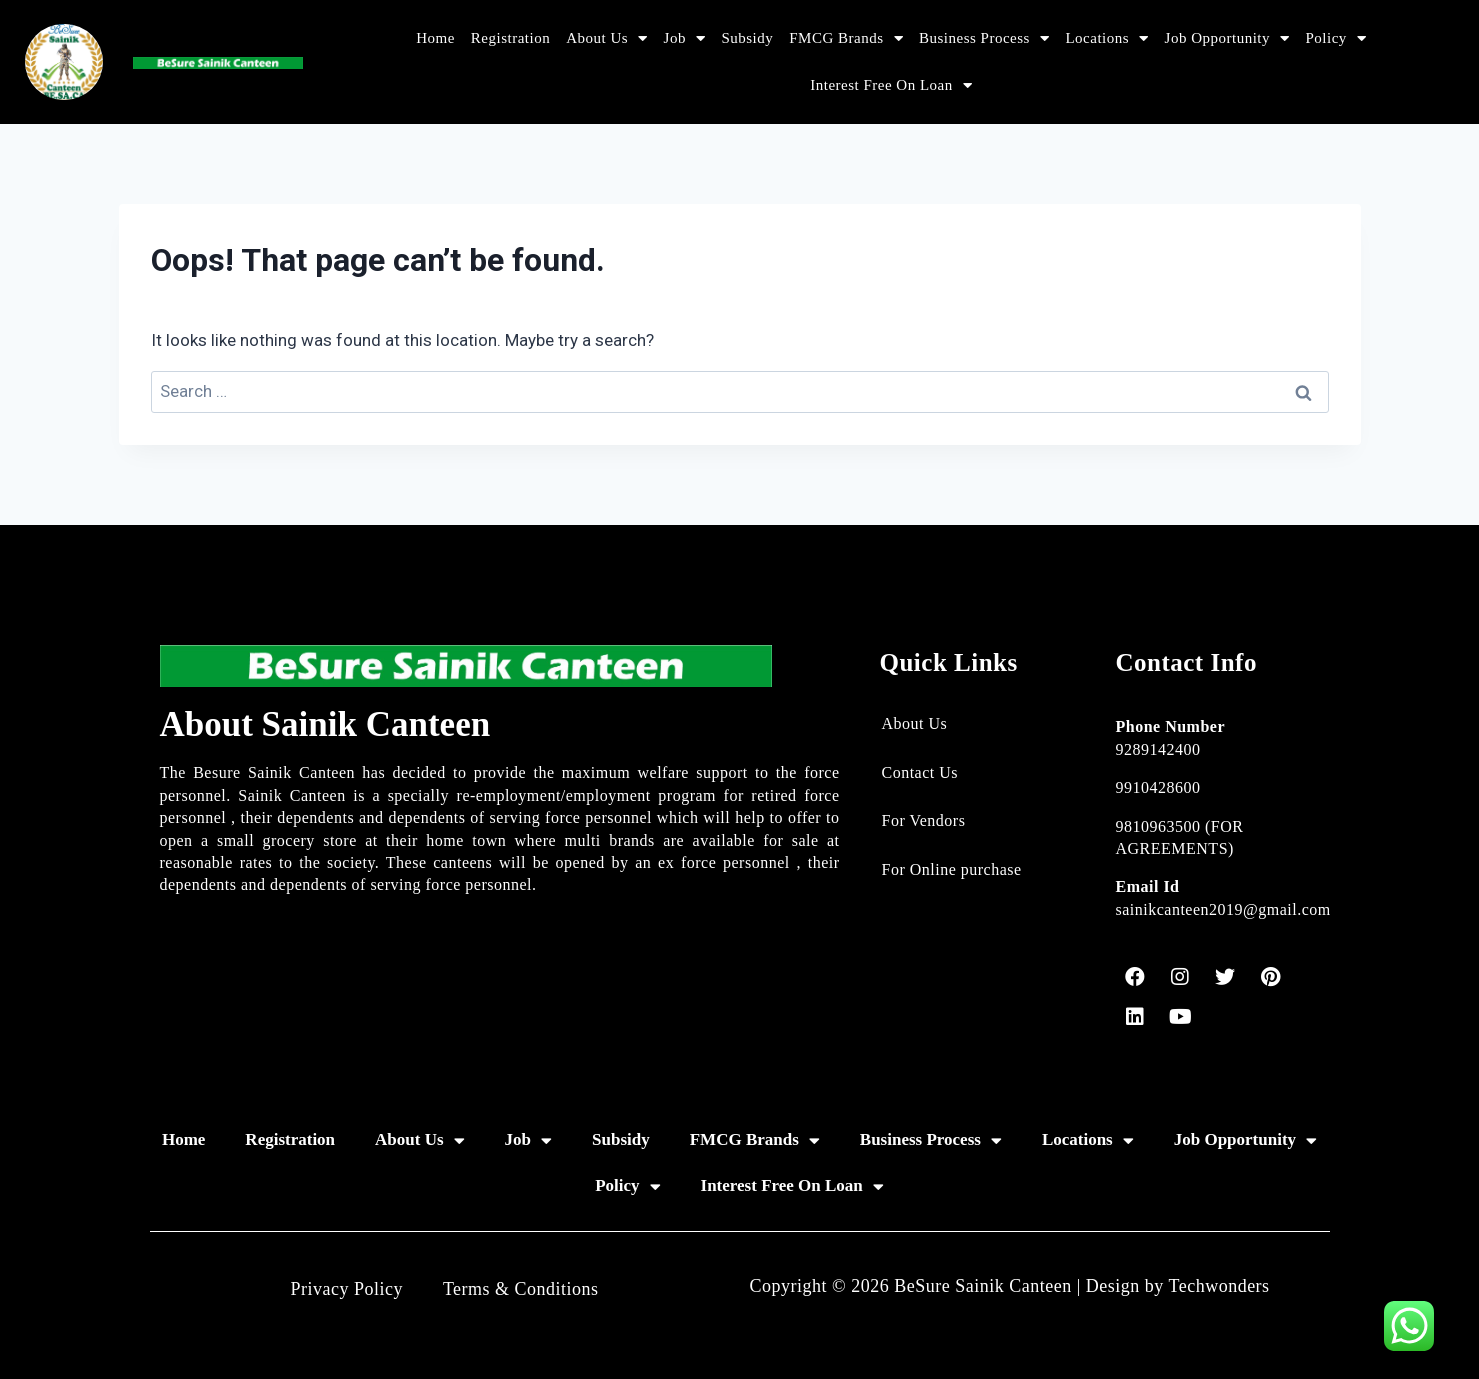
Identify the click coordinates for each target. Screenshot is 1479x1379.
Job (685, 38)
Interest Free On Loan (891, 85)
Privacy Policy (346, 1289)
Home (435, 38)
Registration (510, 38)
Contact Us (920, 772)
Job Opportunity (1227, 38)
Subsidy (747, 38)
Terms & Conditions (521, 1289)
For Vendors (924, 820)
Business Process (984, 38)
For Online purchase (952, 869)
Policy (1336, 38)
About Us (606, 38)
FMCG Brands (846, 38)
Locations (1106, 38)
